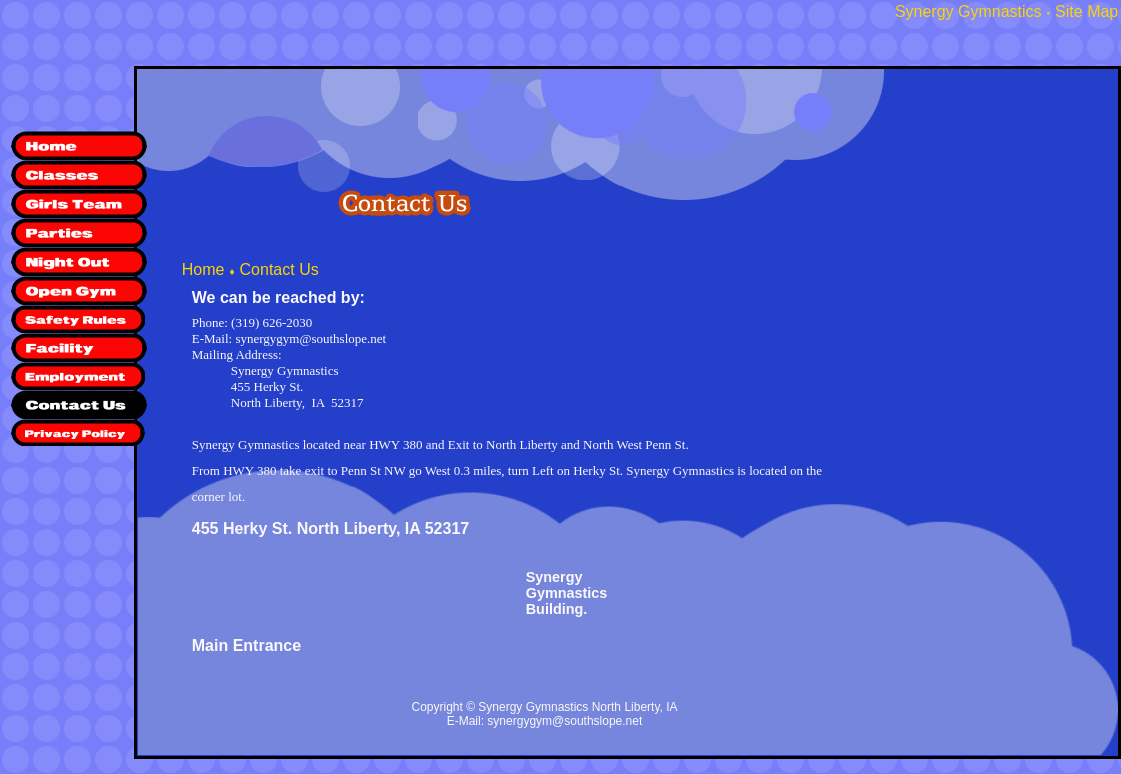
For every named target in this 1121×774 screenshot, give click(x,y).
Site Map (1086, 11)
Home (203, 269)
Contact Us (279, 269)
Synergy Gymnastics (968, 11)
